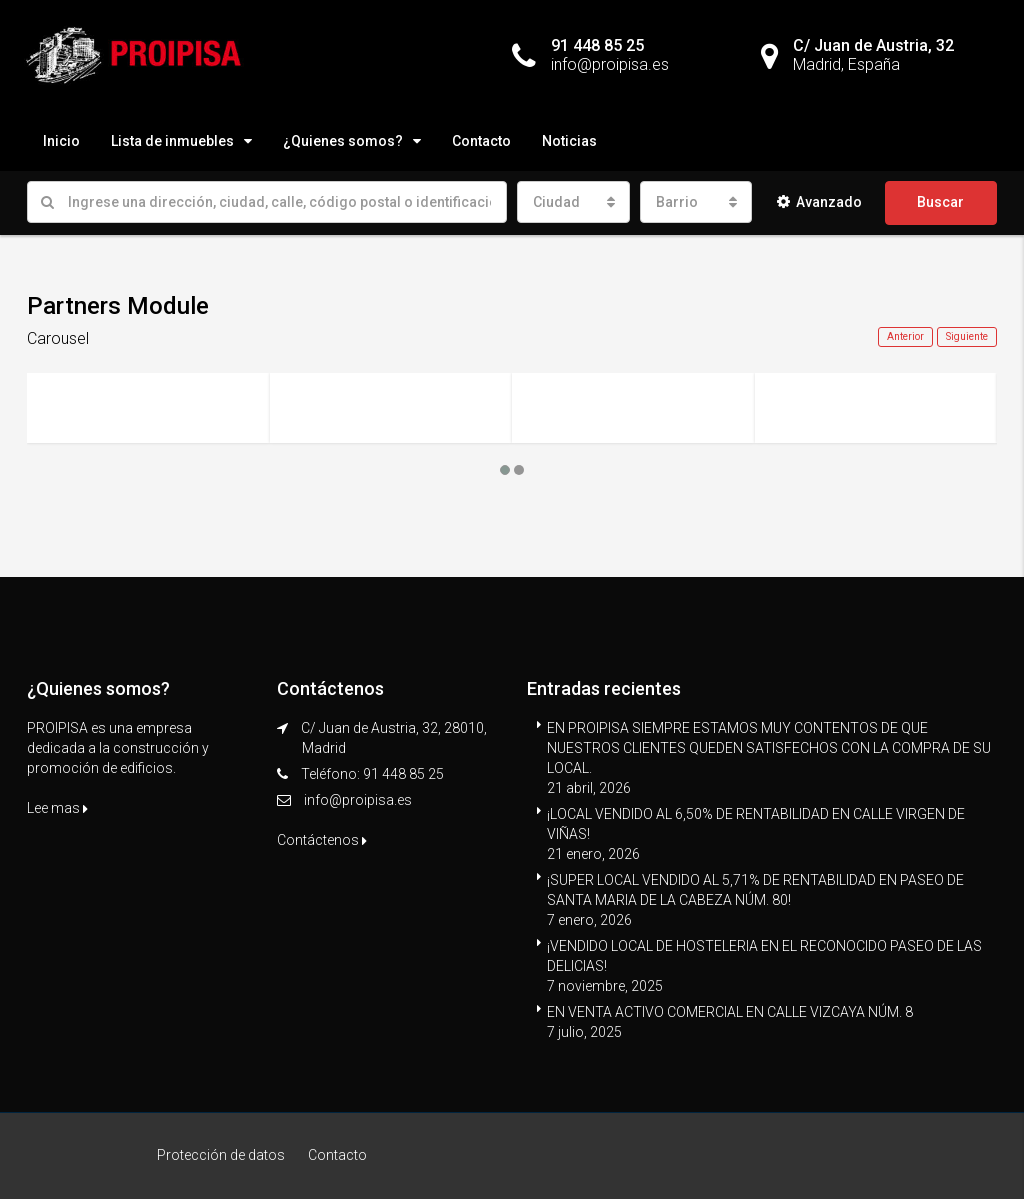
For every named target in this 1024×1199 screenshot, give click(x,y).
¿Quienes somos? (343, 141)
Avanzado (819, 202)
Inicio (61, 141)
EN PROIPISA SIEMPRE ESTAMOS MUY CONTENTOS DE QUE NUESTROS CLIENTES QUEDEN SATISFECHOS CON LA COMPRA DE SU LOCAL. (769, 748)
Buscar (940, 202)
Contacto (481, 141)
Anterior (905, 336)
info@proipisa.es (358, 800)
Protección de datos (221, 1155)
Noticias (569, 141)
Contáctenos (322, 840)
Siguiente (967, 336)
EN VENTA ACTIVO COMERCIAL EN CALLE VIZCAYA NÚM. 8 (730, 1012)
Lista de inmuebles (172, 141)
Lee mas (57, 808)
